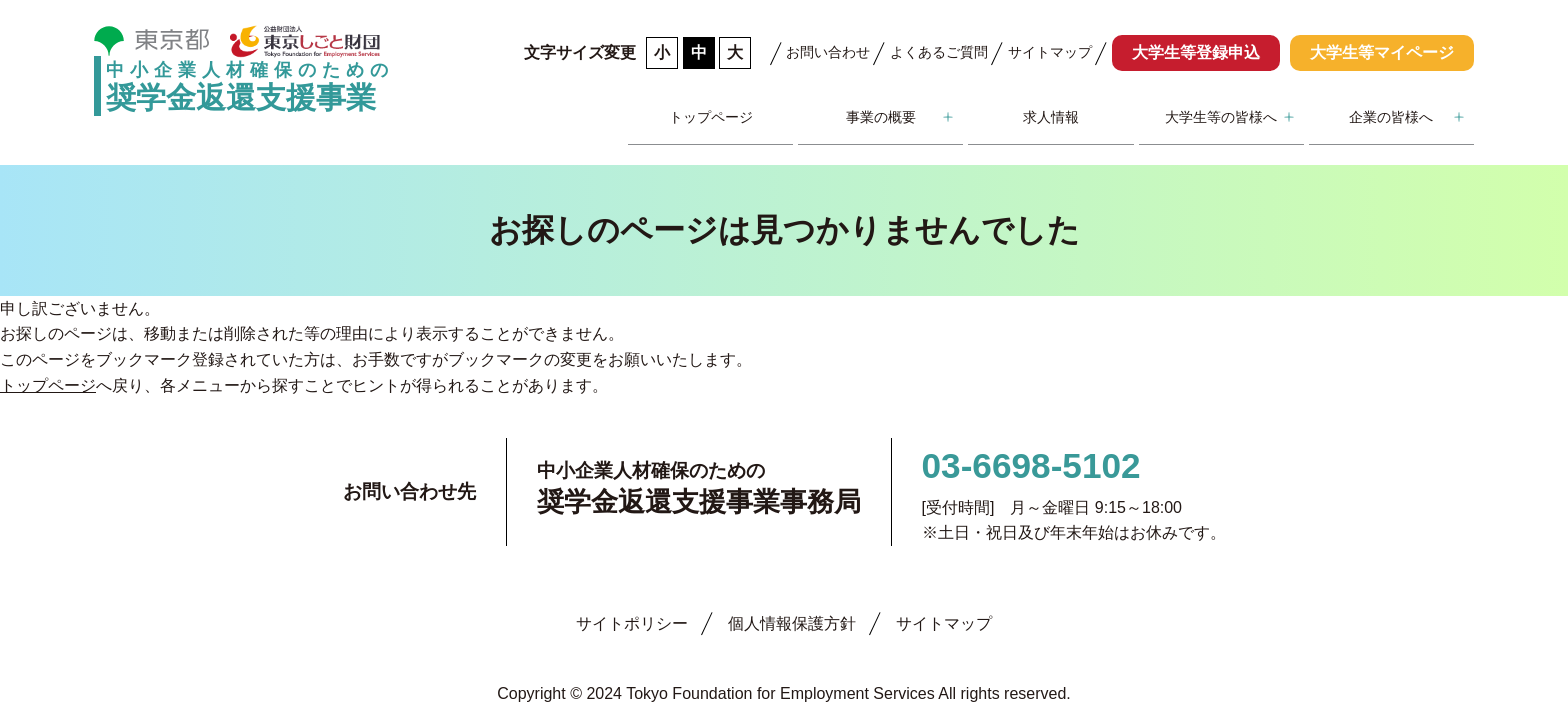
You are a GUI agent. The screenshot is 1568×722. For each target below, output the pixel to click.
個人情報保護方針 (792, 623)
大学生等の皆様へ (1221, 117)
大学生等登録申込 (1196, 52)
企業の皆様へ (1391, 117)
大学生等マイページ (1382, 52)
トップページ (711, 117)
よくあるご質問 (939, 52)
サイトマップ (1050, 52)
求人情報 (1051, 117)
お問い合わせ (828, 52)
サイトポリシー (632, 623)
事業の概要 (881, 117)
